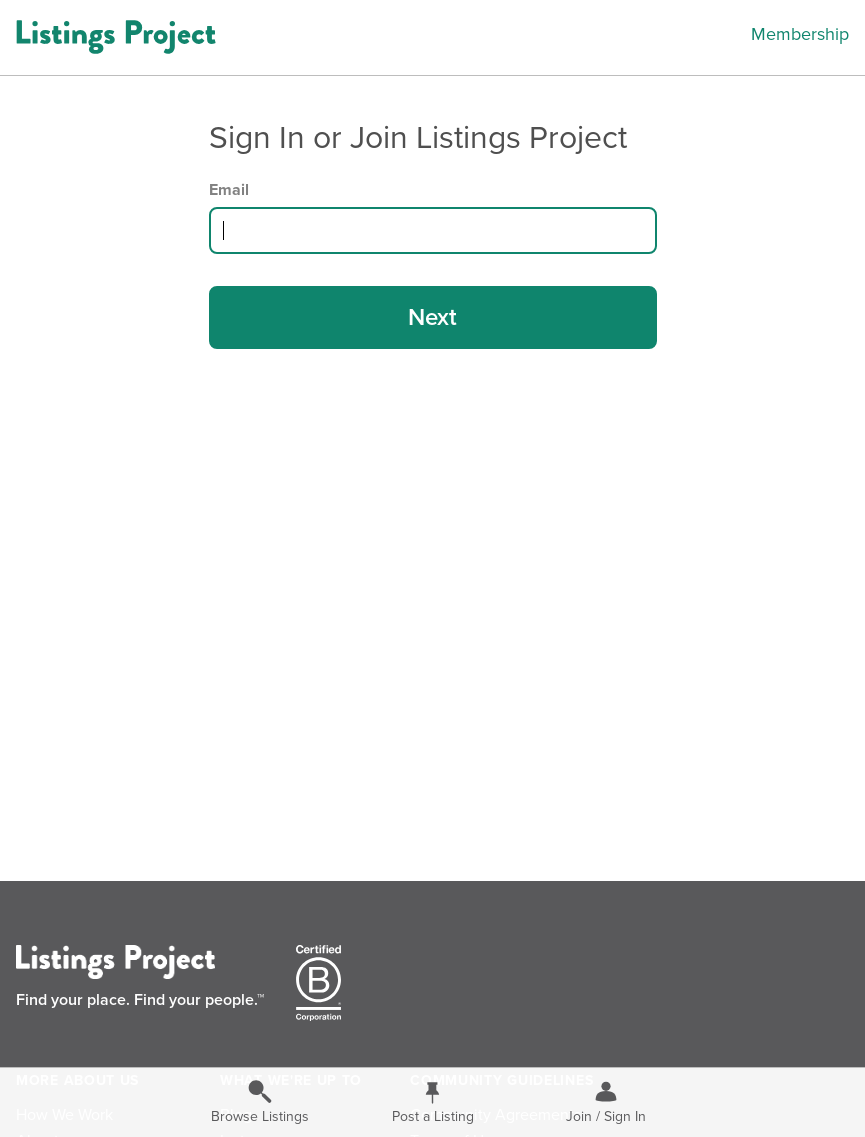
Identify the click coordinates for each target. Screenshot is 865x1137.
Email (229, 190)
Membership (800, 34)
